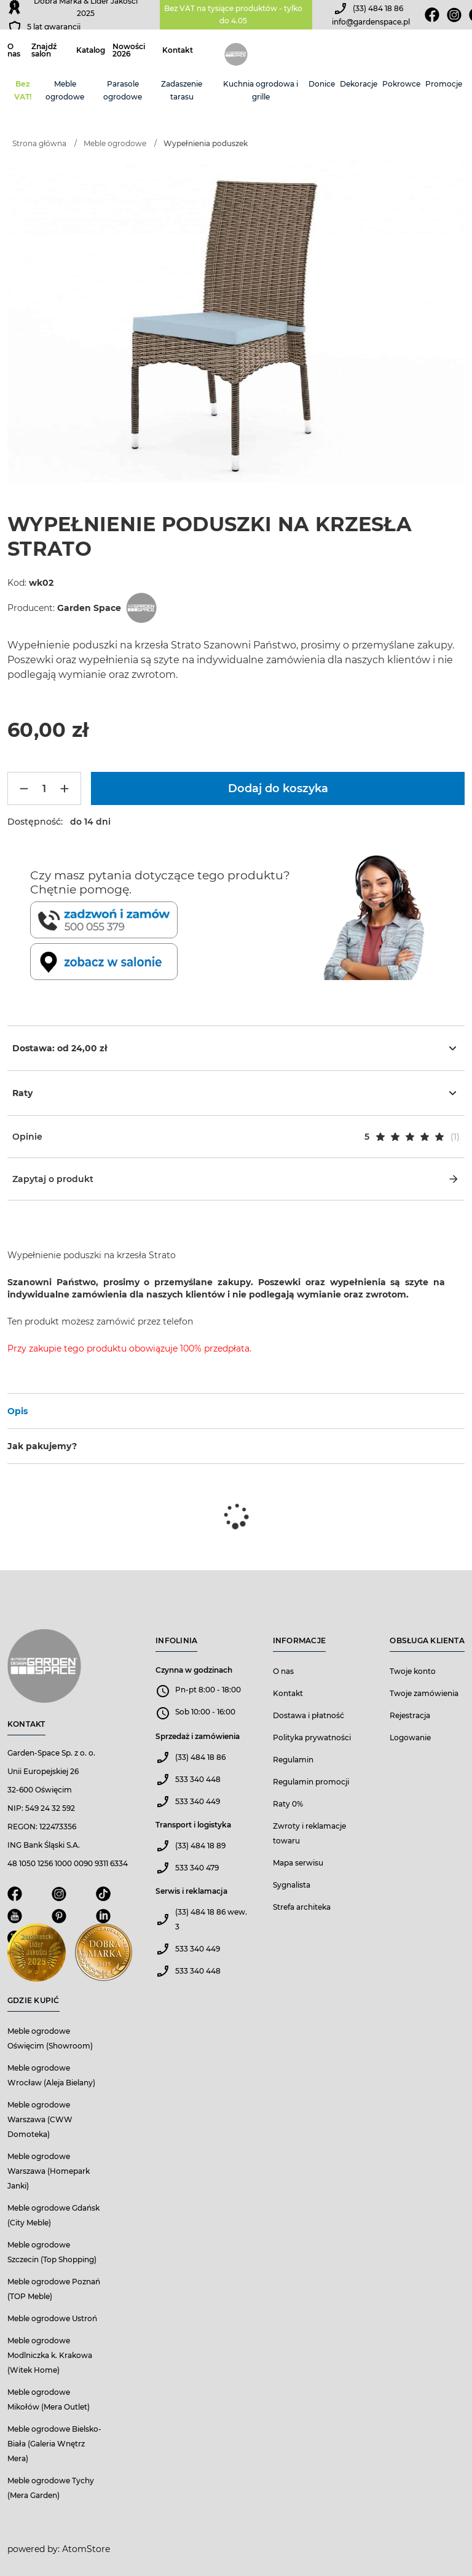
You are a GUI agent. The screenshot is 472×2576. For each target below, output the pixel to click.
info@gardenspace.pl (371, 21)
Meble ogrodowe (64, 90)
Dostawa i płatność (308, 1715)
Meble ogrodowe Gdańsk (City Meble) (53, 2215)
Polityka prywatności (312, 1737)
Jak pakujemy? (42, 1446)
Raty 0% (288, 1803)
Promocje (443, 83)
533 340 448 (198, 1779)
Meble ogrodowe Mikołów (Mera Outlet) (48, 2399)
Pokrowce (401, 83)
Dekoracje (358, 83)
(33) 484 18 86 (378, 8)
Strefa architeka (302, 1907)
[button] (236, 1136)
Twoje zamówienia (424, 1693)
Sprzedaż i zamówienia (197, 1736)
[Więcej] (64, 788)
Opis (17, 1411)
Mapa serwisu (298, 1862)
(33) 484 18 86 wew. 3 (211, 1919)
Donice (322, 83)
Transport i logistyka (193, 1824)
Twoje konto (413, 1671)
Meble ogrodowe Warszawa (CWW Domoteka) (40, 2119)
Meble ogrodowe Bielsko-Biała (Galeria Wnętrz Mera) (54, 2443)
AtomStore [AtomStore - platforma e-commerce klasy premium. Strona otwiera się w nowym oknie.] (86, 2549)
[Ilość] (44, 788)
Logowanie (410, 1737)
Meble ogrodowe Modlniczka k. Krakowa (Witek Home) (49, 2355)
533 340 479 (197, 1867)
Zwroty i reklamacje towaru (309, 1833)
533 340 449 (197, 1801)
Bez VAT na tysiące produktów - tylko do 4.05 (233, 14)
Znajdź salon (44, 50)
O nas (13, 50)
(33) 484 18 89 (200, 1845)
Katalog (90, 50)
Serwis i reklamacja (191, 1891)
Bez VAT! (22, 90)
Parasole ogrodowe (122, 90)
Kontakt (177, 50)
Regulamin (293, 1759)
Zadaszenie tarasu (181, 90)
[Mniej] (24, 788)
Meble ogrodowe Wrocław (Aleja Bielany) (51, 2075)
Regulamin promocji (311, 1781)
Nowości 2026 (128, 50)
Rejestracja (410, 1715)
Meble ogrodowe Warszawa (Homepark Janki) (48, 2171)
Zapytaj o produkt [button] (236, 1179)
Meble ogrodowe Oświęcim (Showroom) (50, 2038)
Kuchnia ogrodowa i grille (260, 90)
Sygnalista (291, 1884)
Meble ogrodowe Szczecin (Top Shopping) (51, 2252)
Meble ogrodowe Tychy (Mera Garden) (50, 2488)
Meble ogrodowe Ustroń (52, 2318)
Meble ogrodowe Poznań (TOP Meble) (53, 2289)
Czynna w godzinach (193, 1670)
